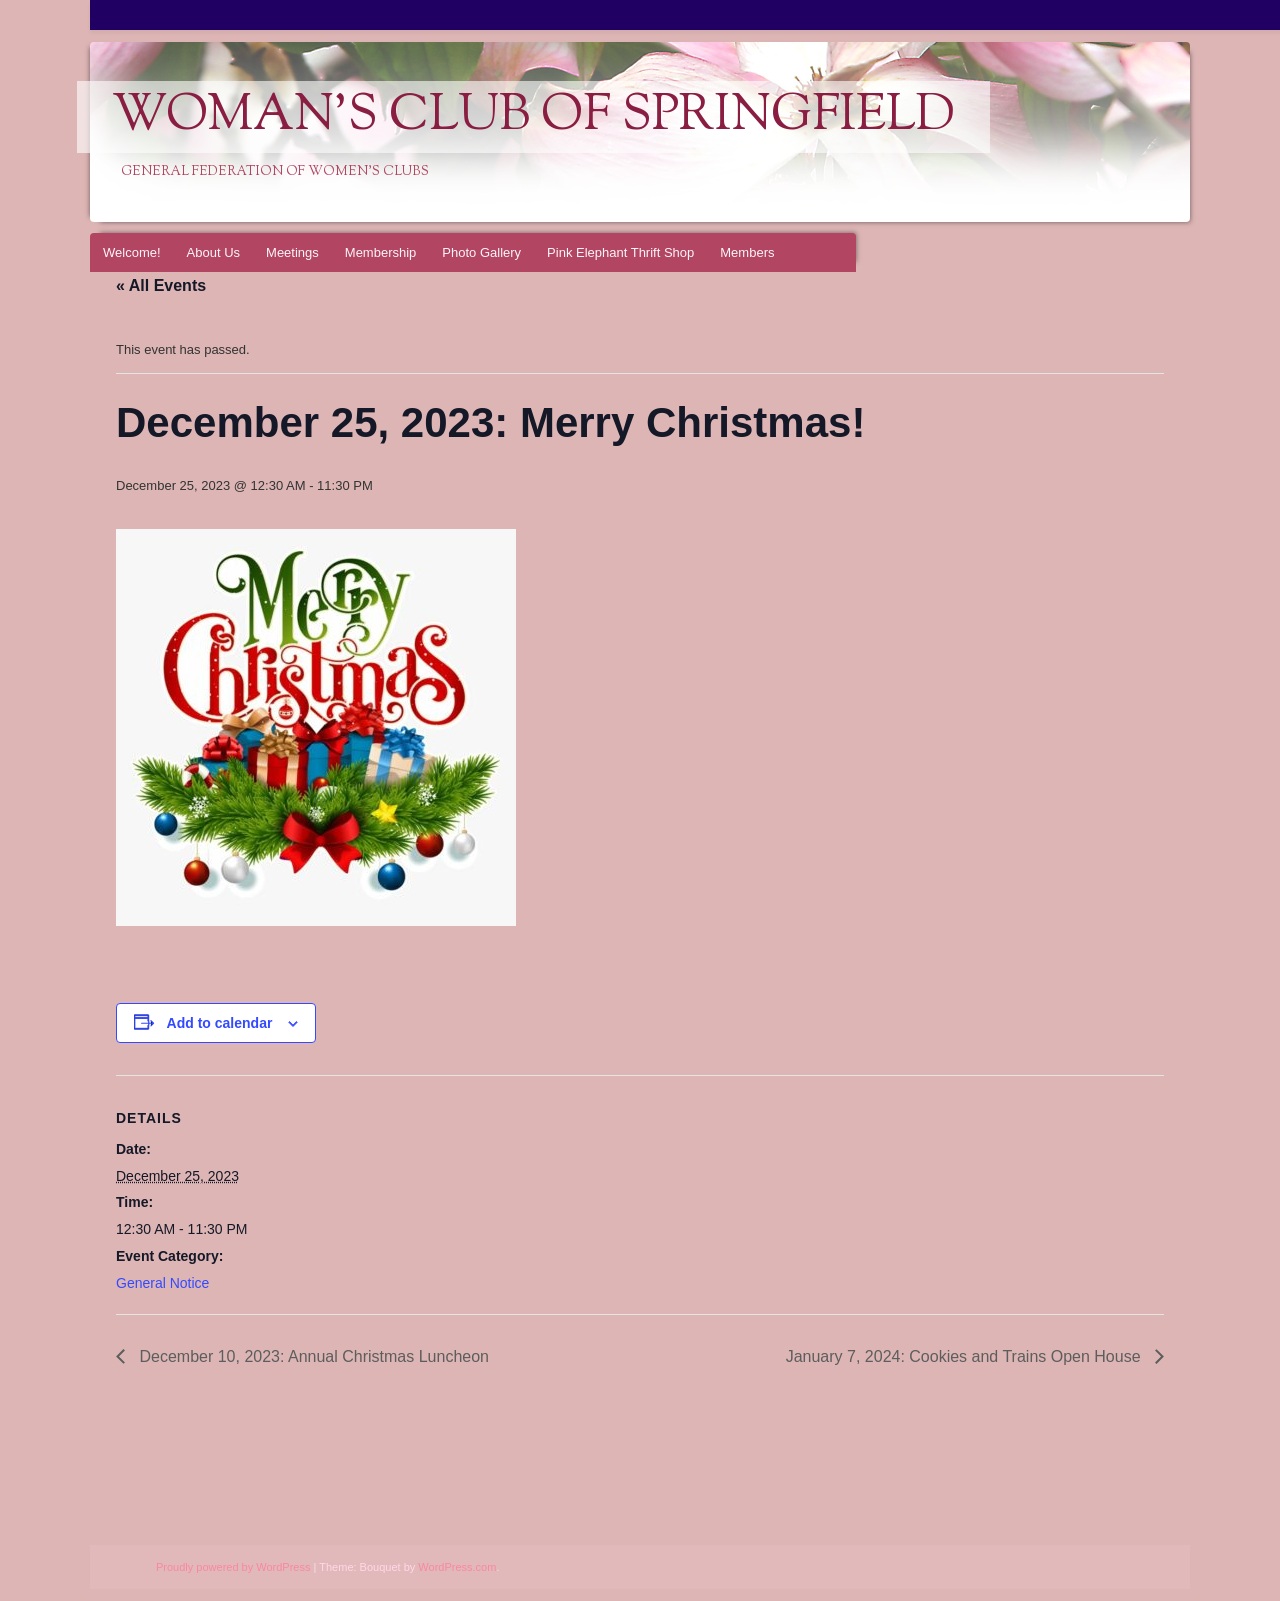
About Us (213, 252)
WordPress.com (457, 1567)
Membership (381, 252)
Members (747, 252)
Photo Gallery (481, 252)
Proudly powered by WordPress (233, 1567)
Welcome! (132, 252)
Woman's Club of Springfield (533, 117)
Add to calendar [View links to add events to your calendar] (220, 1023)
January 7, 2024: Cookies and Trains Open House (965, 1356)
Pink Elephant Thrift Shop (620, 252)
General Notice (162, 1283)
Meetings (292, 252)
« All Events (161, 285)
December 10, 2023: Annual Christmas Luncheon (312, 1356)
